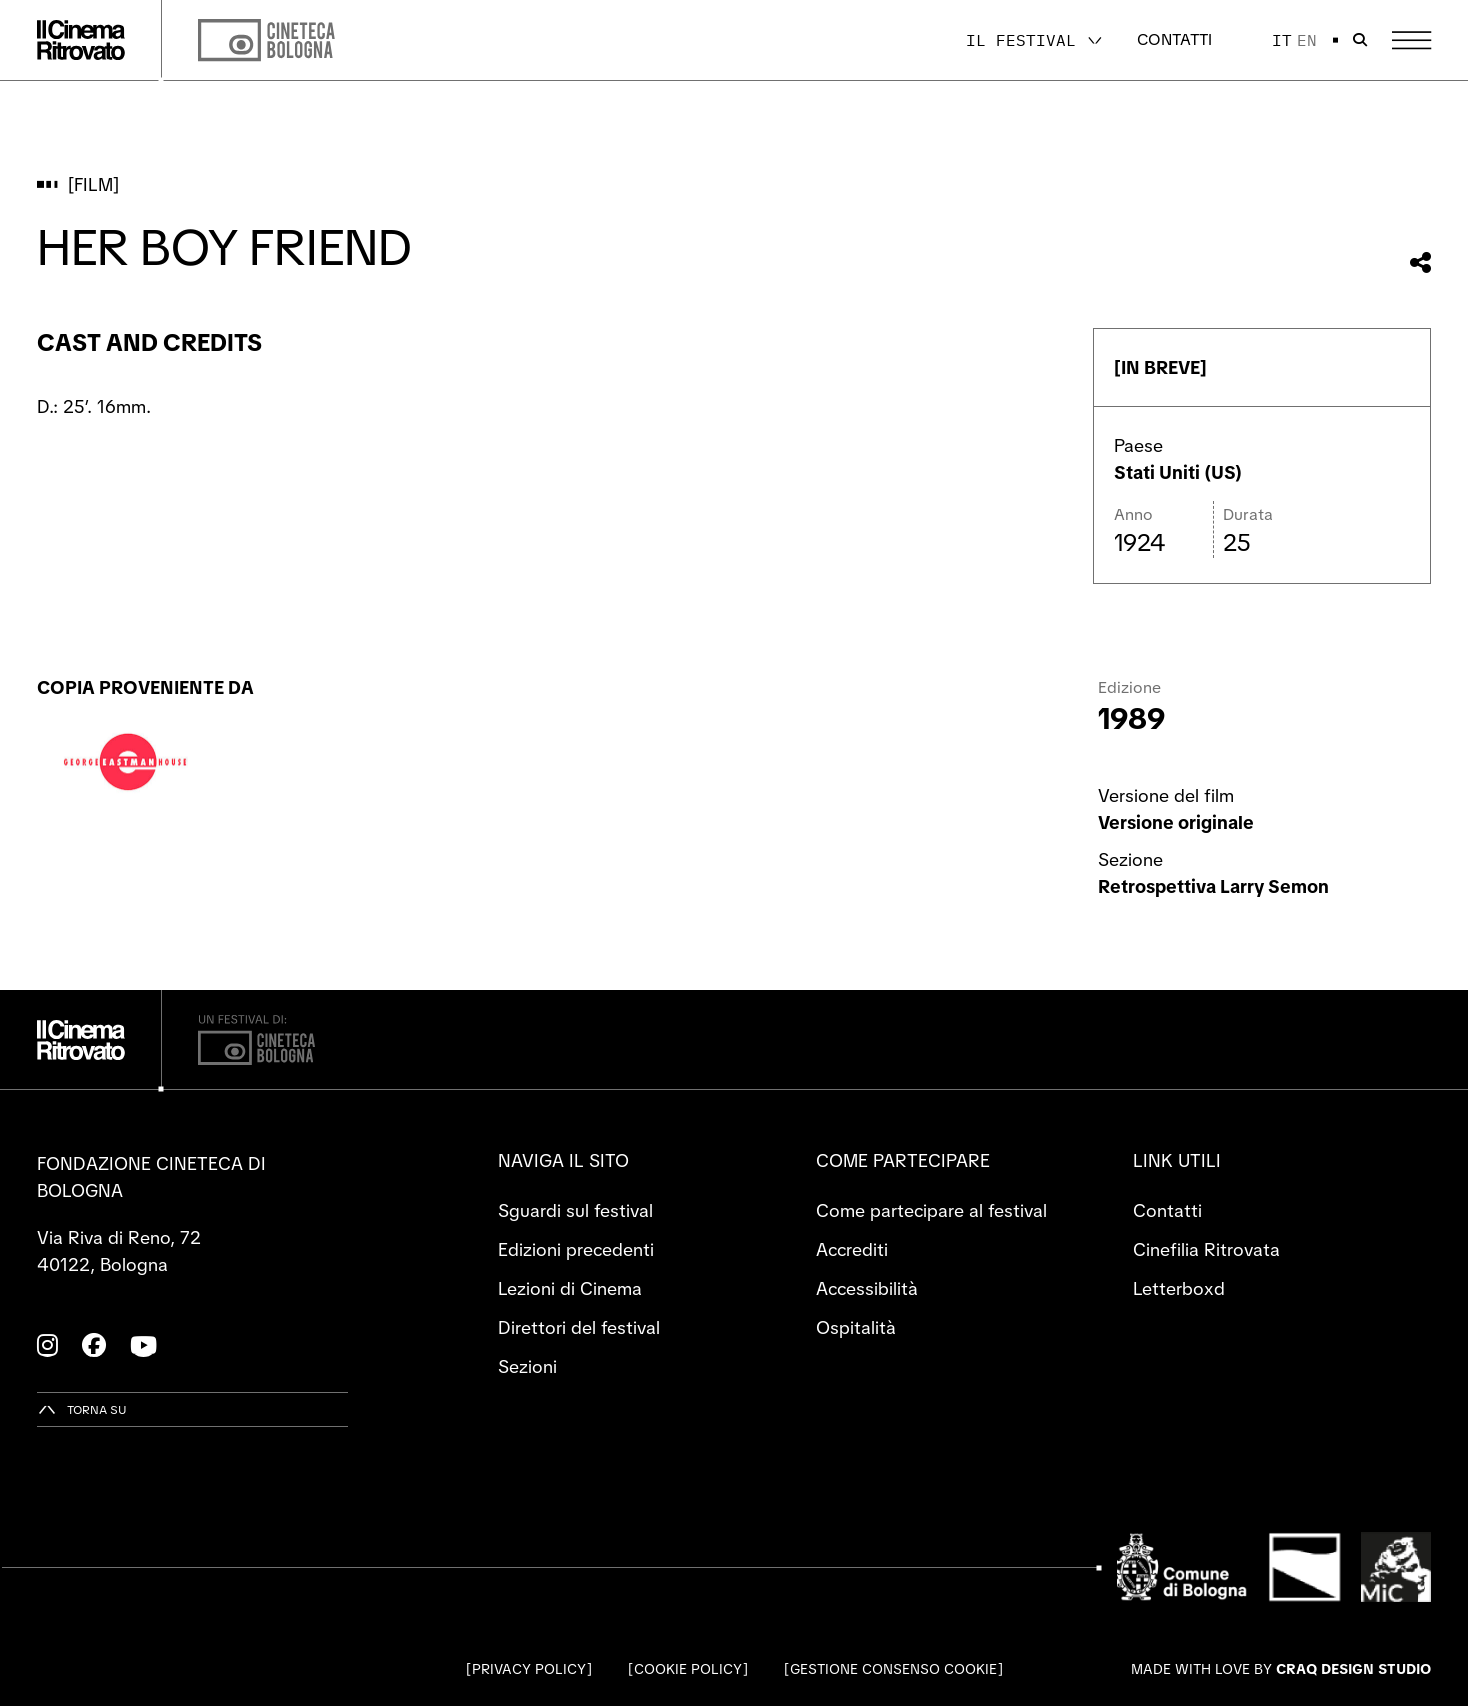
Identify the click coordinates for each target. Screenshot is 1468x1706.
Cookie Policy (688, 1669)
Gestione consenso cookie (893, 1669)
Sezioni (527, 1366)
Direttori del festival (579, 1327)
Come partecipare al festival (931, 1210)
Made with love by (1281, 1669)
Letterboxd (1179, 1288)
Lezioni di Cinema (570, 1288)
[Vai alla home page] (81, 40)
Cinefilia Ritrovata (1206, 1249)
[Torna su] (82, 1409)
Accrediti (852, 1249)
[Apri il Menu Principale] (1411, 40)
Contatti (1174, 39)
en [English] (1307, 40)
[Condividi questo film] (1420, 262)
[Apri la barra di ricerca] (1360, 40)
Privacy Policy (529, 1669)
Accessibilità (867, 1288)
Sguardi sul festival (575, 1210)
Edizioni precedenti (576, 1249)
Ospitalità (856, 1327)
